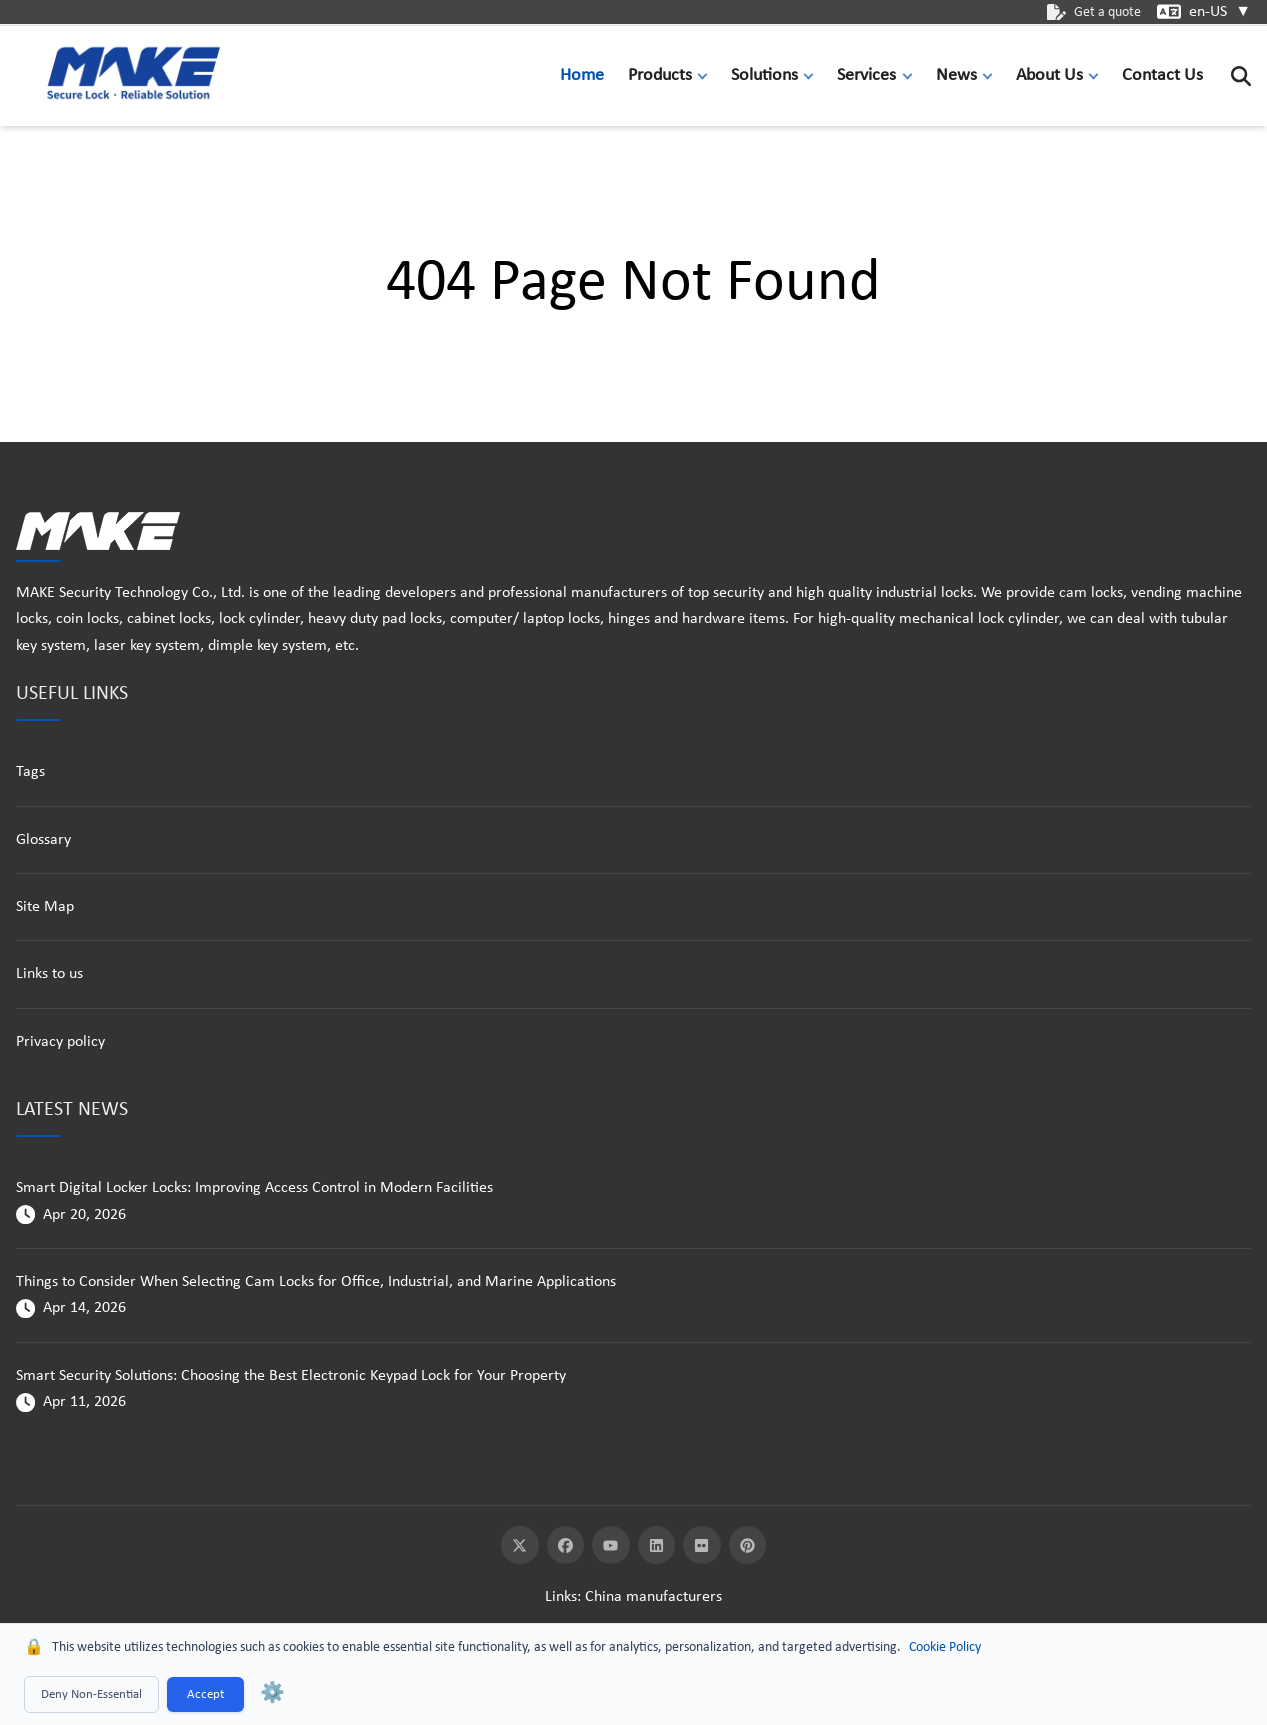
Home (582, 75)
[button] (707, 75)
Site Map (45, 907)
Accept (205, 1694)
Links (561, 1597)
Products (660, 75)
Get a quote (1094, 12)
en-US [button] (1220, 12)
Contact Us (1162, 75)
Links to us (49, 974)
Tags (30, 772)
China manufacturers (653, 1597)
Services (866, 75)
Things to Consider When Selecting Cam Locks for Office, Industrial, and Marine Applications (316, 1282)
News (956, 75)
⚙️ (272, 1694)
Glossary (43, 840)
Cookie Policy (945, 1647)
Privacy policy (60, 1042)
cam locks (1091, 593)
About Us (1049, 75)
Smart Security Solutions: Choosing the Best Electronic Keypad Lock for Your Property (291, 1376)
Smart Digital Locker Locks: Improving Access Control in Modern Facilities (254, 1188)
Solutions (764, 75)
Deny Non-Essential (91, 1694)
